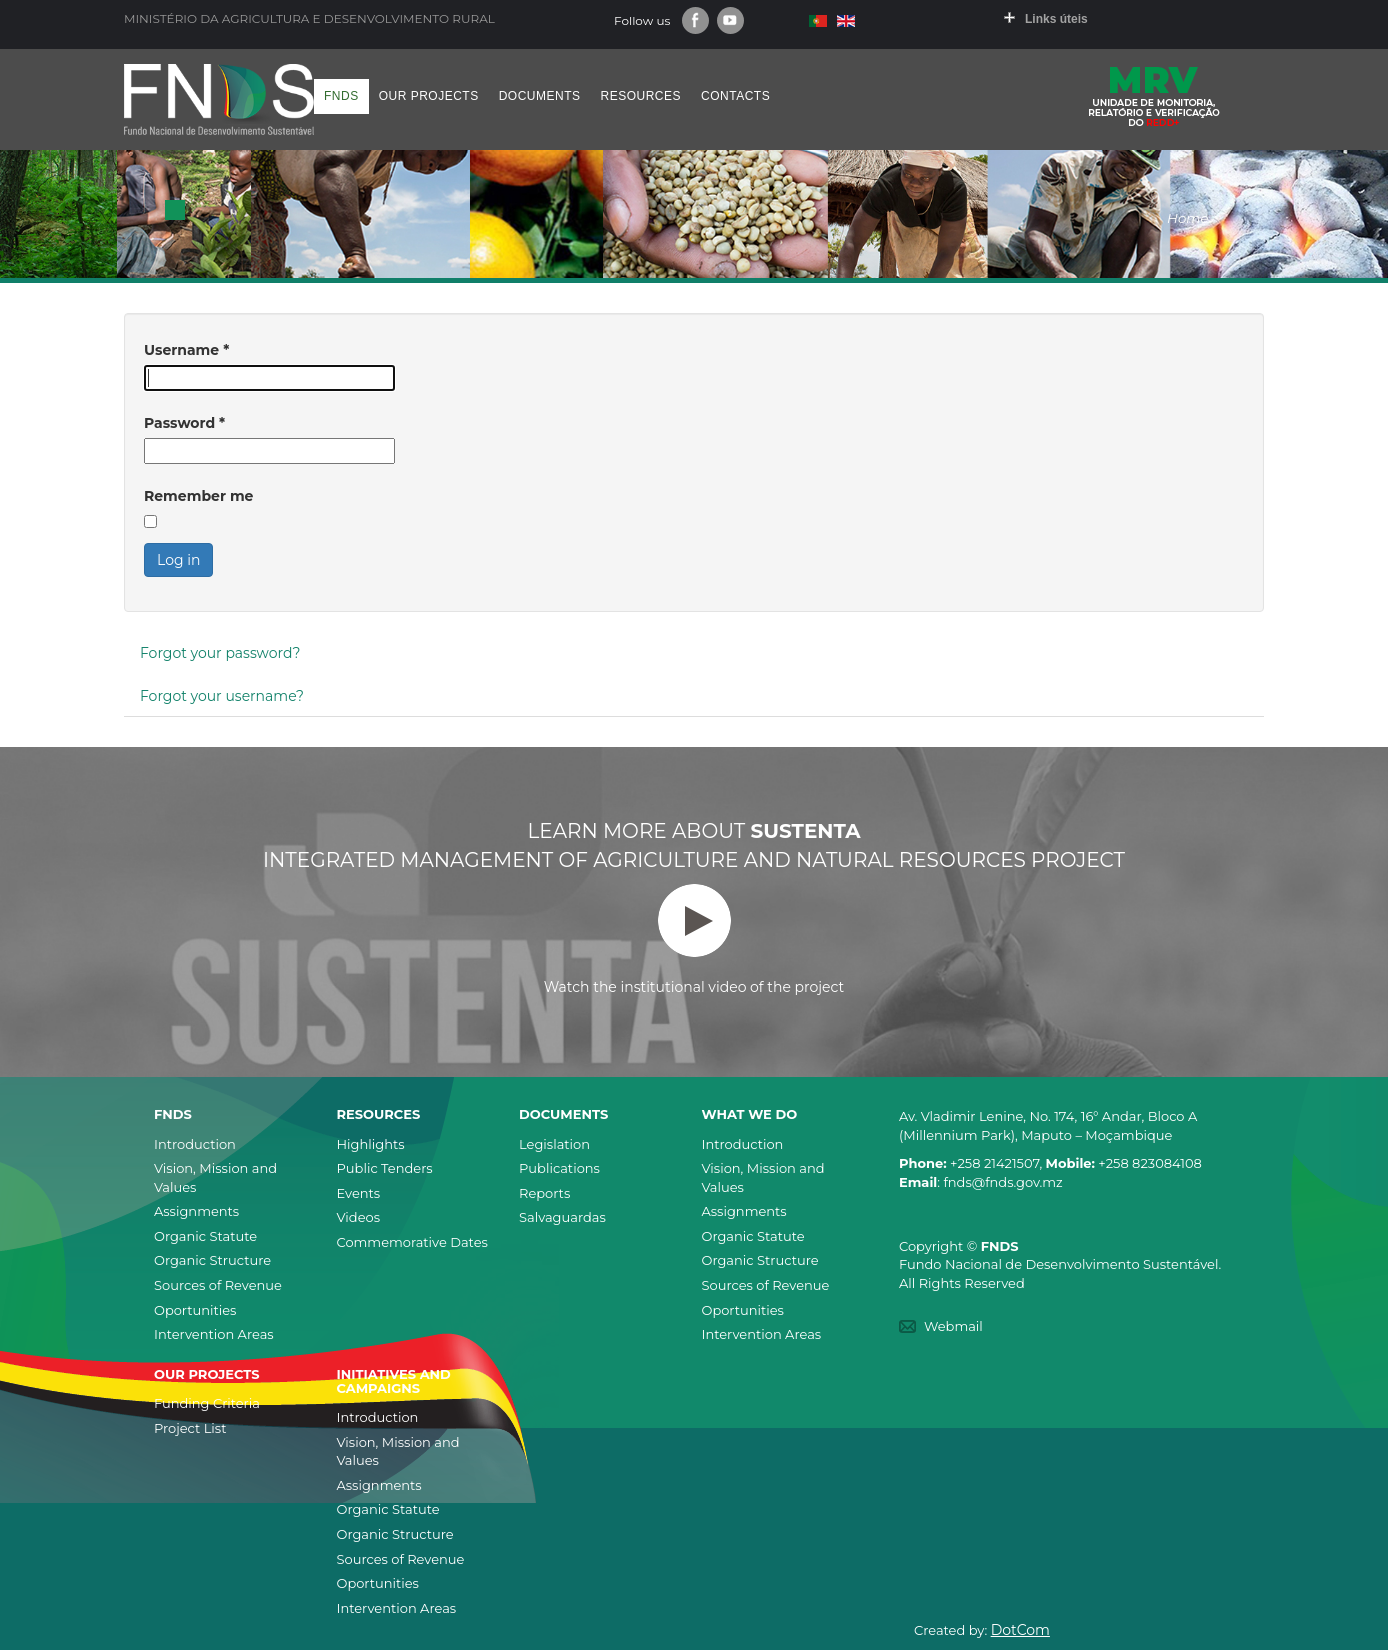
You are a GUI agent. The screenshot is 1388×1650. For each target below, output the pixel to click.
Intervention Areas (214, 1334)
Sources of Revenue (218, 1285)
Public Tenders (385, 1168)
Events (359, 1193)
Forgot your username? (222, 696)
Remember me (198, 496)
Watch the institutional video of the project (694, 940)
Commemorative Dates (412, 1242)
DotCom (1020, 1630)
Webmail (953, 1326)
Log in (178, 560)
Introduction (195, 1144)
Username (186, 350)
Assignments (196, 1211)
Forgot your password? (220, 653)
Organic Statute (205, 1236)
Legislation (554, 1144)
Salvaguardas (562, 1217)
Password (184, 423)
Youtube (730, 20)
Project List (190, 1428)
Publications (559, 1168)
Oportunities (195, 1310)
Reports (544, 1193)
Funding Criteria (207, 1403)
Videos (359, 1217)
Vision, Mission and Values (215, 1177)
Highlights (371, 1144)
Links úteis (1056, 19)
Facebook (695, 20)
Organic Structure (212, 1260)
